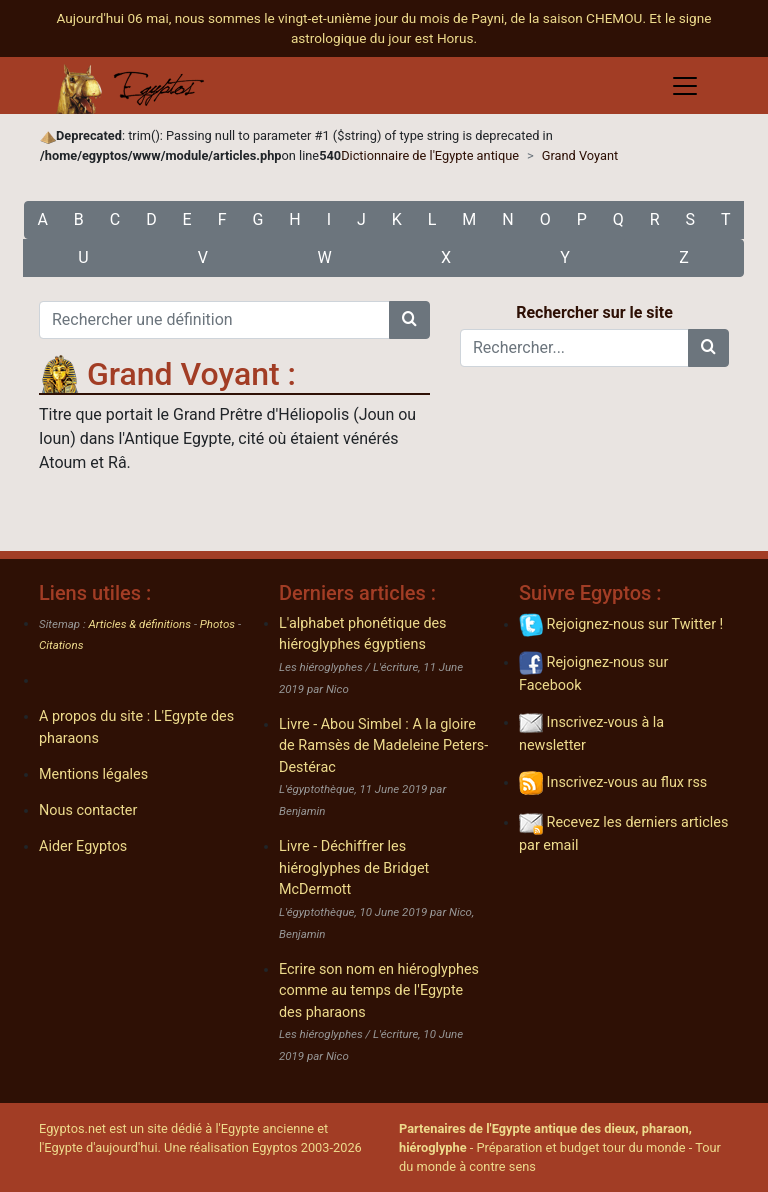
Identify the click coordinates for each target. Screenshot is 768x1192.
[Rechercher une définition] (214, 320)
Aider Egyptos (83, 846)
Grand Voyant (580, 155)
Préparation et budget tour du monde (581, 1147)
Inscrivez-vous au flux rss (613, 782)
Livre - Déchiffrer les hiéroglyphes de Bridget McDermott (354, 868)
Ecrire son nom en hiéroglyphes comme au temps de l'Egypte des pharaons (379, 991)
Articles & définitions (140, 624)
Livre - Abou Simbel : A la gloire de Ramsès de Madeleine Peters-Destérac (383, 746)
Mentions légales (93, 774)
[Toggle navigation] (685, 86)
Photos (217, 624)
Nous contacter (88, 810)
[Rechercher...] (574, 348)
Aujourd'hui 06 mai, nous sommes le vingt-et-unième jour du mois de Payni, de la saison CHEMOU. (353, 18)
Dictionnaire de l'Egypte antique (430, 155)
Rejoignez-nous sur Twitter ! (621, 624)
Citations (61, 645)
